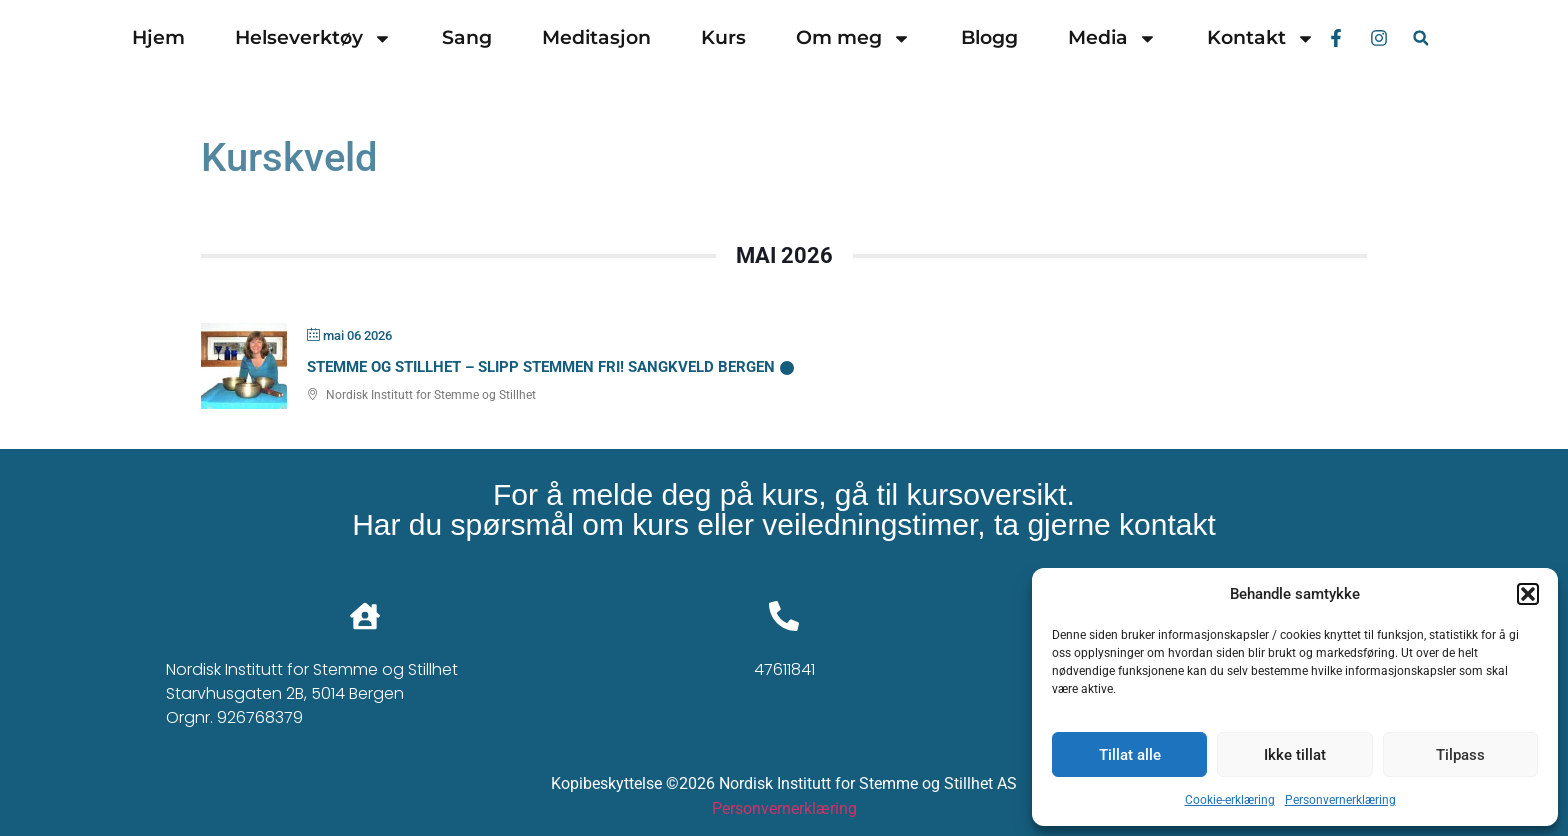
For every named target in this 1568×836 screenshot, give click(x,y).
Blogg (989, 37)
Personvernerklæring (1340, 800)
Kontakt (1261, 38)
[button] (1528, 594)
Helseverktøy (313, 38)
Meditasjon (596, 37)
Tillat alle (1130, 755)
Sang (467, 37)
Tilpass (1460, 755)
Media (1112, 38)
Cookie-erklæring (1230, 800)
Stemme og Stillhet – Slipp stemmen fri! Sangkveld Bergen (541, 367)
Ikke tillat (1295, 755)
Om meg (853, 38)
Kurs (723, 37)
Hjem (158, 37)
